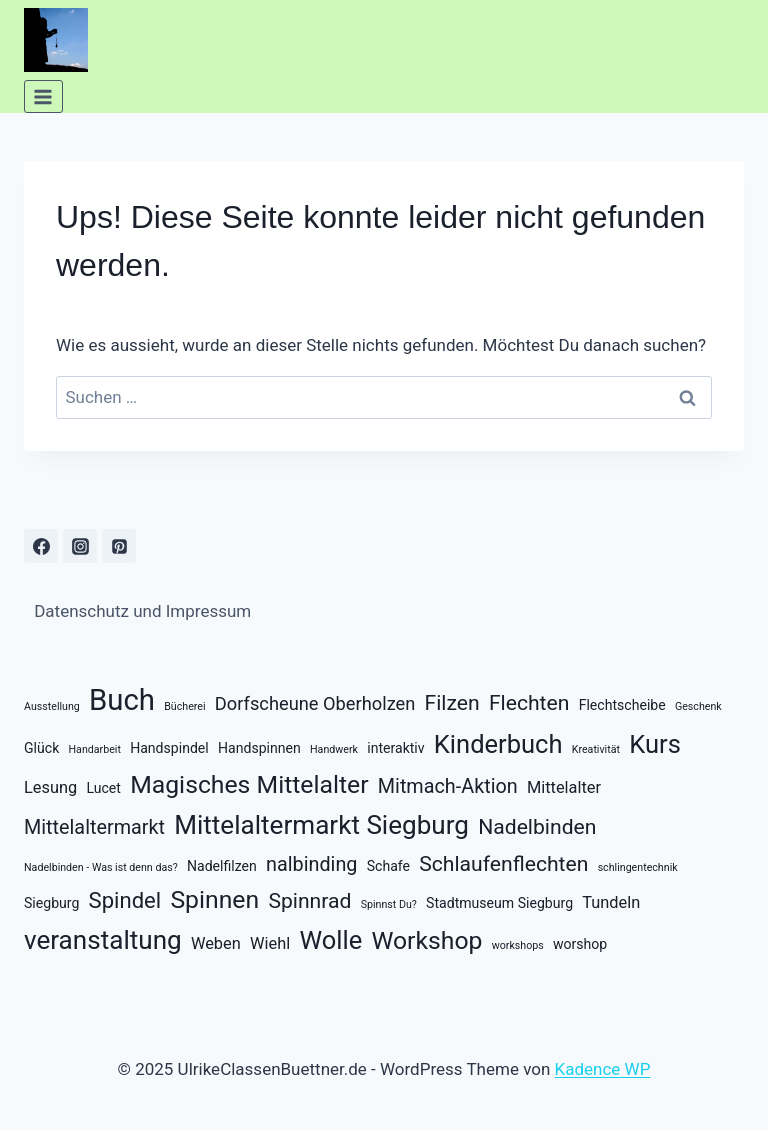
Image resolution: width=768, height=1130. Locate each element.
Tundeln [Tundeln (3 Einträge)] (611, 902)
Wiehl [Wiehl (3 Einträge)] (270, 943)
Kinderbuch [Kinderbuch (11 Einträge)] (498, 744)
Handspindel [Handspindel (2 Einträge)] (169, 748)
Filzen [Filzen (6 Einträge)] (452, 702)
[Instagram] (80, 546)
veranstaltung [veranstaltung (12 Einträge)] (103, 940)
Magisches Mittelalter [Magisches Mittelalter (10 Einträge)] (249, 784)
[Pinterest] (119, 546)
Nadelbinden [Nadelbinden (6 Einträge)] (537, 826)
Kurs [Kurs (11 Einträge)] (655, 744)
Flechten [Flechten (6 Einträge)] (529, 702)
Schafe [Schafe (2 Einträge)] (388, 866)
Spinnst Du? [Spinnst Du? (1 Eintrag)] (389, 904)
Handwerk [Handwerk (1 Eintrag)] (334, 749)
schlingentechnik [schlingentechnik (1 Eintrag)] (638, 867)
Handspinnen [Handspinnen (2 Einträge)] (259, 748)
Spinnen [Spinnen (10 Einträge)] (214, 899)
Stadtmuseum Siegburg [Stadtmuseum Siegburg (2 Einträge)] (499, 903)
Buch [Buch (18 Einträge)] (122, 700)
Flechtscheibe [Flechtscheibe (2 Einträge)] (622, 705)
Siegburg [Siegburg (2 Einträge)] (51, 903)
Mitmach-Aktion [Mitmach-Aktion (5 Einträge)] (448, 786)
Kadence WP (603, 1069)
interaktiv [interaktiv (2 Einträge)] (395, 748)
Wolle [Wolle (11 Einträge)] (330, 940)
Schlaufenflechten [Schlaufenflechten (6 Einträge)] (503, 863)
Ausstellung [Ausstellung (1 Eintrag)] (52, 706)
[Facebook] (41, 546)
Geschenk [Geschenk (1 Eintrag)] (698, 706)
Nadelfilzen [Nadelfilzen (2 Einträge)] (222, 866)
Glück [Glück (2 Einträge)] (41, 748)
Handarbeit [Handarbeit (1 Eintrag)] (95, 749)
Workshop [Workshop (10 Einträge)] (426, 940)
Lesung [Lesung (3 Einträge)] (50, 787)
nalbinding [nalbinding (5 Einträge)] (311, 864)
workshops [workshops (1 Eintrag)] (518, 945)
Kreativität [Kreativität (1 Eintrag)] (596, 749)
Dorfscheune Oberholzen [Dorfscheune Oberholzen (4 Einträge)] (315, 703)
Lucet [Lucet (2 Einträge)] (103, 788)
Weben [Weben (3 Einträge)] (216, 943)
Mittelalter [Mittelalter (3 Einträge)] (564, 787)
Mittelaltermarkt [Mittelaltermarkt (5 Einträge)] (94, 827)
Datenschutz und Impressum (142, 611)
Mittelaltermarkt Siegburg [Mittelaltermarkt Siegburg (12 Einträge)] (321, 825)
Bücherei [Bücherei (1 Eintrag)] (184, 706)
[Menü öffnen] (43, 96)
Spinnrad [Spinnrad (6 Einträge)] (309, 900)
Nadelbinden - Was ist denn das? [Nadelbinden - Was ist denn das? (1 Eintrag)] (101, 867)
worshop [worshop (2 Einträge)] (580, 944)
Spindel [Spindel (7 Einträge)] (125, 900)
